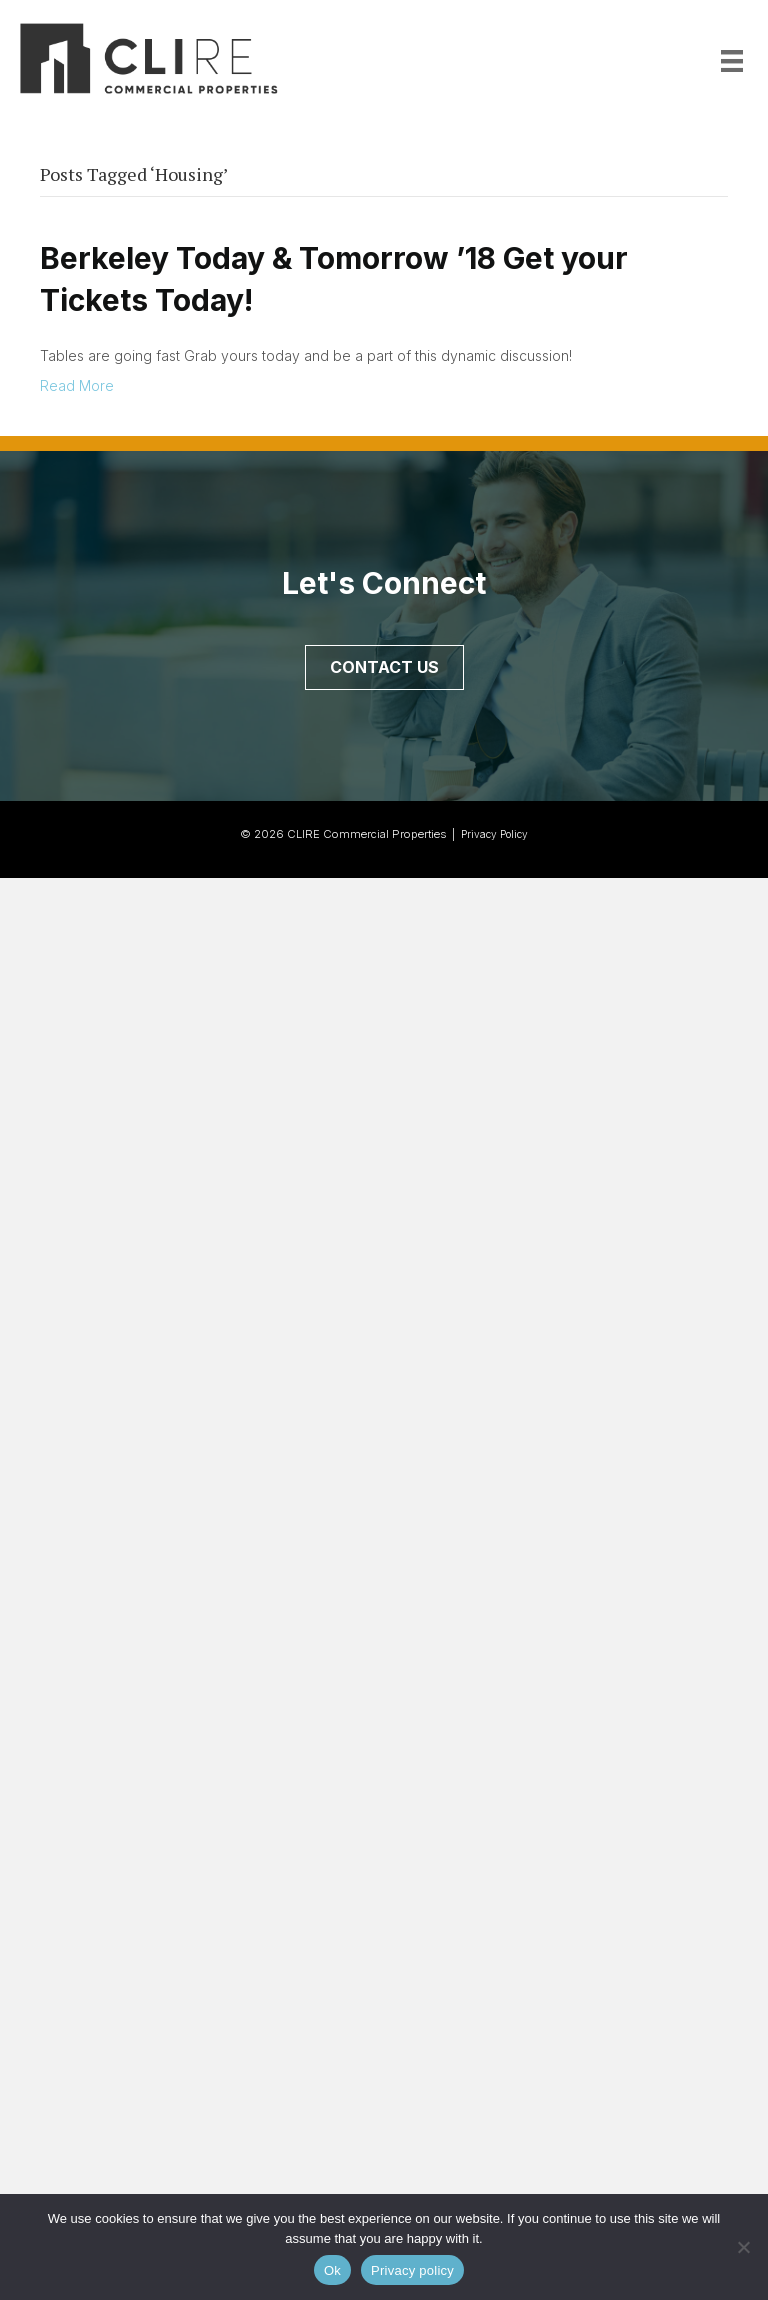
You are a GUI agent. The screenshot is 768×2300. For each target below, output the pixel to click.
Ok (332, 2270)
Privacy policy (412, 2270)
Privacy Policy (494, 834)
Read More (77, 385)
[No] (743, 2247)
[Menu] (732, 61)
